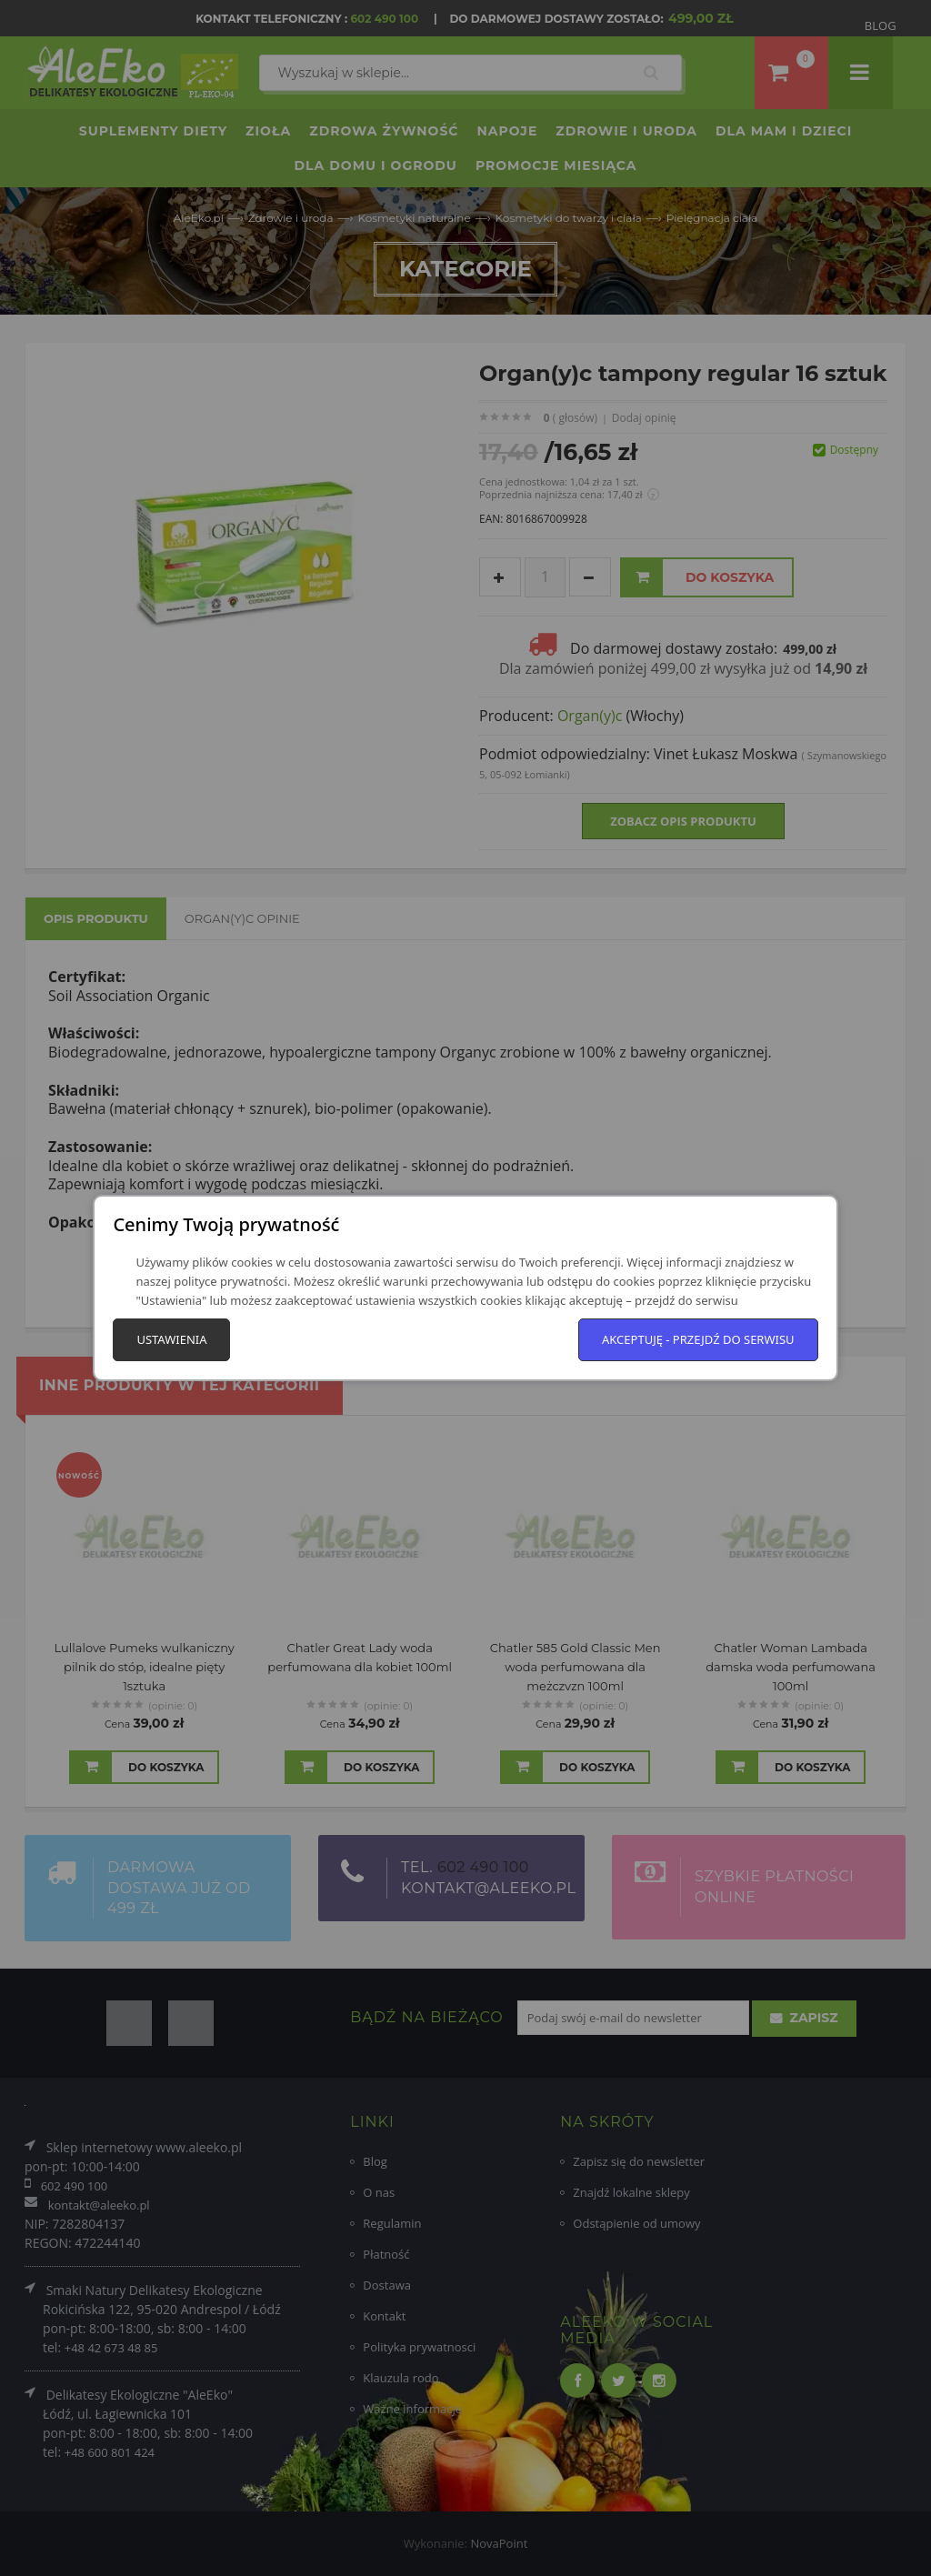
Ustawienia (171, 1339)
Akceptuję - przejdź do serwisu (698, 1339)
